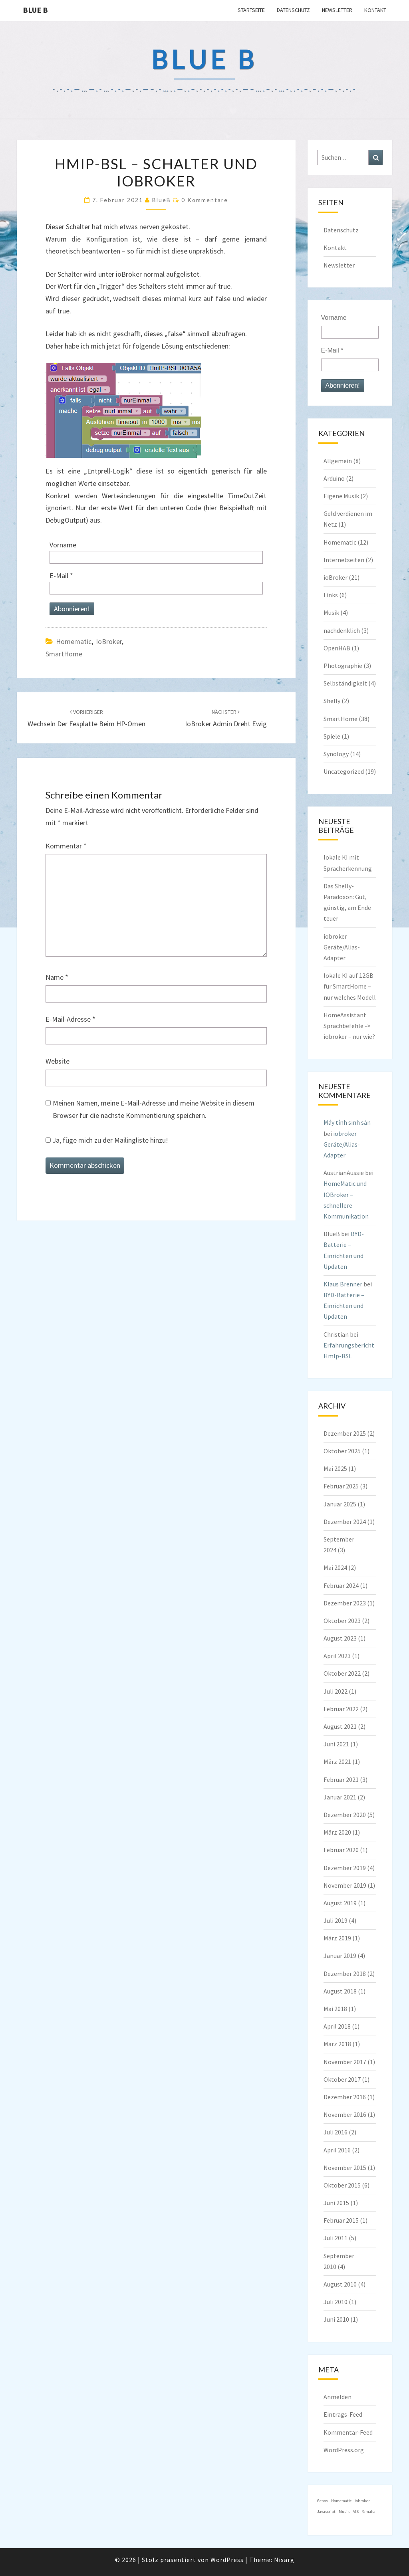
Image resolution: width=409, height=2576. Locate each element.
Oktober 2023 (342, 1621)
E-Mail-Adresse (70, 1019)
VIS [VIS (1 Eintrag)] (356, 2511)
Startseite (251, 10)
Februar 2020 (341, 1850)
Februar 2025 (341, 1486)
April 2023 (337, 1656)
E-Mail (61, 576)
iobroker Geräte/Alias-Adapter (342, 947)
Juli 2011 (335, 2238)
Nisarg (284, 2560)
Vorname (63, 545)
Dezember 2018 (345, 1974)
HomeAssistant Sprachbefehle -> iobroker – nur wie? (349, 1025)
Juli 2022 (335, 1691)
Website (57, 1061)
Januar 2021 (340, 1797)
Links (331, 595)
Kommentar (66, 845)
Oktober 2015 (342, 2185)
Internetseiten (344, 560)
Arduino (334, 478)
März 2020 (337, 1832)
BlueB (161, 199)
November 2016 (345, 2114)
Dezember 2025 (345, 1433)
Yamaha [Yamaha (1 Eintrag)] (368, 2511)
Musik (331, 612)
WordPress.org (344, 2450)
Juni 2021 (336, 1744)
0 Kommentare (204, 199)
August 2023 (340, 1638)
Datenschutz (293, 10)
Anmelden (337, 2397)
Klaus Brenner (343, 1284)
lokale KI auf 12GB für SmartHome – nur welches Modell (350, 986)
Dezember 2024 (345, 1522)
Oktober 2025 (342, 1451)
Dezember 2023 (345, 1603)
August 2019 (340, 1903)
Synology (336, 754)
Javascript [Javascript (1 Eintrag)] (326, 2511)
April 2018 (337, 2026)
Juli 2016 (335, 2132)
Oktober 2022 (342, 1673)
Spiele (332, 736)
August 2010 (340, 2284)
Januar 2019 (340, 1956)
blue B (35, 10)
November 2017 (345, 2062)
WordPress (227, 2560)
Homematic (73, 641)
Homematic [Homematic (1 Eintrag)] (341, 2500)
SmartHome (64, 653)
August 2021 (340, 1726)
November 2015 (345, 2168)
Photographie (343, 666)
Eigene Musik (341, 496)
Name (57, 977)
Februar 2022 (341, 1709)
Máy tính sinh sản (347, 1122)
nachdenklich (342, 630)
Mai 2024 (335, 1567)
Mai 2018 (335, 2009)
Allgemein (338, 461)
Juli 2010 (335, 2302)
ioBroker (109, 641)
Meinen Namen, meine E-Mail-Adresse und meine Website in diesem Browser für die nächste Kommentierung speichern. (153, 1109)
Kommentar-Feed (348, 2432)
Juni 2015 (336, 2203)
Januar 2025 (340, 1504)
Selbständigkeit (345, 683)
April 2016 (337, 2150)
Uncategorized (344, 771)
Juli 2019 (335, 1920)
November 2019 (345, 1885)
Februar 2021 (341, 1779)
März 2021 (337, 1762)
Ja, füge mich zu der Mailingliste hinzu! (107, 1140)
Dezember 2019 (345, 1868)
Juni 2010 (336, 2319)
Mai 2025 (335, 1468)
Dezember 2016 (345, 2097)
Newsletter (337, 10)
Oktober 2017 (342, 2079)
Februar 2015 (341, 2220)
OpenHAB (337, 648)
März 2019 (337, 1938)
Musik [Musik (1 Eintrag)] (344, 2511)
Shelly (332, 701)
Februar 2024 (341, 1585)
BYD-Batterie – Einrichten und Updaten (344, 1305)
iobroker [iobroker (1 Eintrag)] (362, 2500)
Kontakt (375, 10)
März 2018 (337, 2044)
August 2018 (340, 1991)
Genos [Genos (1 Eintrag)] (322, 2500)
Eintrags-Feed (343, 2414)
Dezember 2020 (345, 1815)
